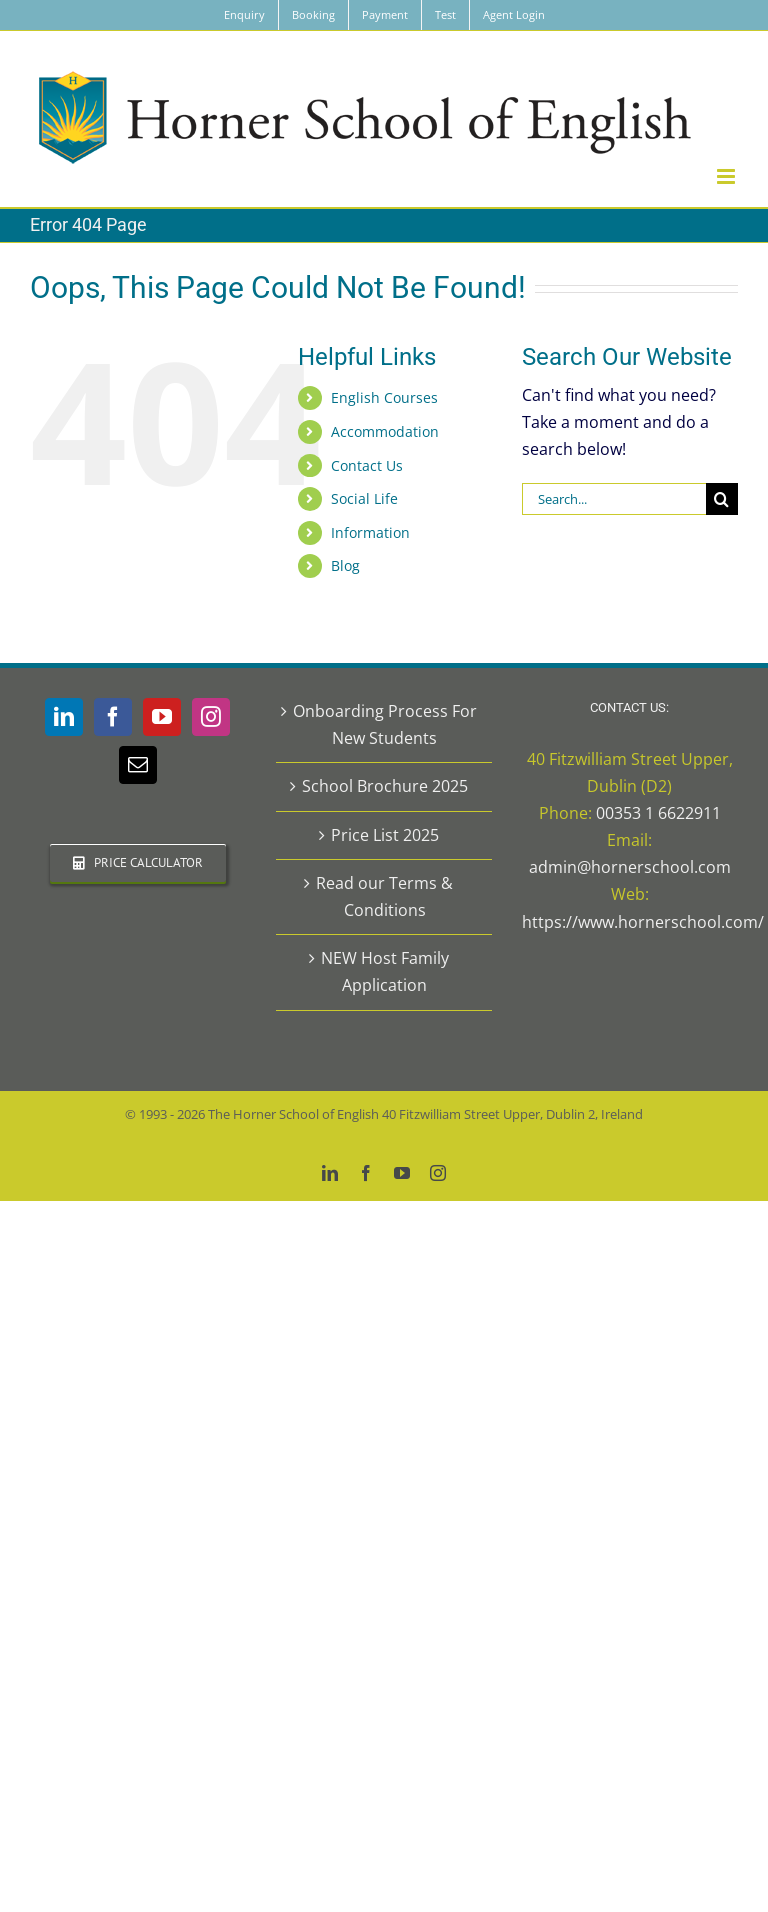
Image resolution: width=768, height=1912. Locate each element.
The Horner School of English (293, 1114)
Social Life (364, 498)
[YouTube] (162, 717)
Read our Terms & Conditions (384, 896)
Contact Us (367, 465)
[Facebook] (113, 717)
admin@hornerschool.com (630, 867)
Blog (345, 565)
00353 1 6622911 (658, 813)
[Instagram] (211, 717)
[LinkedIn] (64, 717)
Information (370, 532)
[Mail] (138, 765)
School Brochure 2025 (385, 786)
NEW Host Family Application (385, 971)
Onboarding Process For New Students (385, 724)
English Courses (384, 397)
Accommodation (385, 431)
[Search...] (614, 499)
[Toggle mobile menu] (727, 176)
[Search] (722, 499)
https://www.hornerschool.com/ (643, 922)
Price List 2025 (385, 835)
